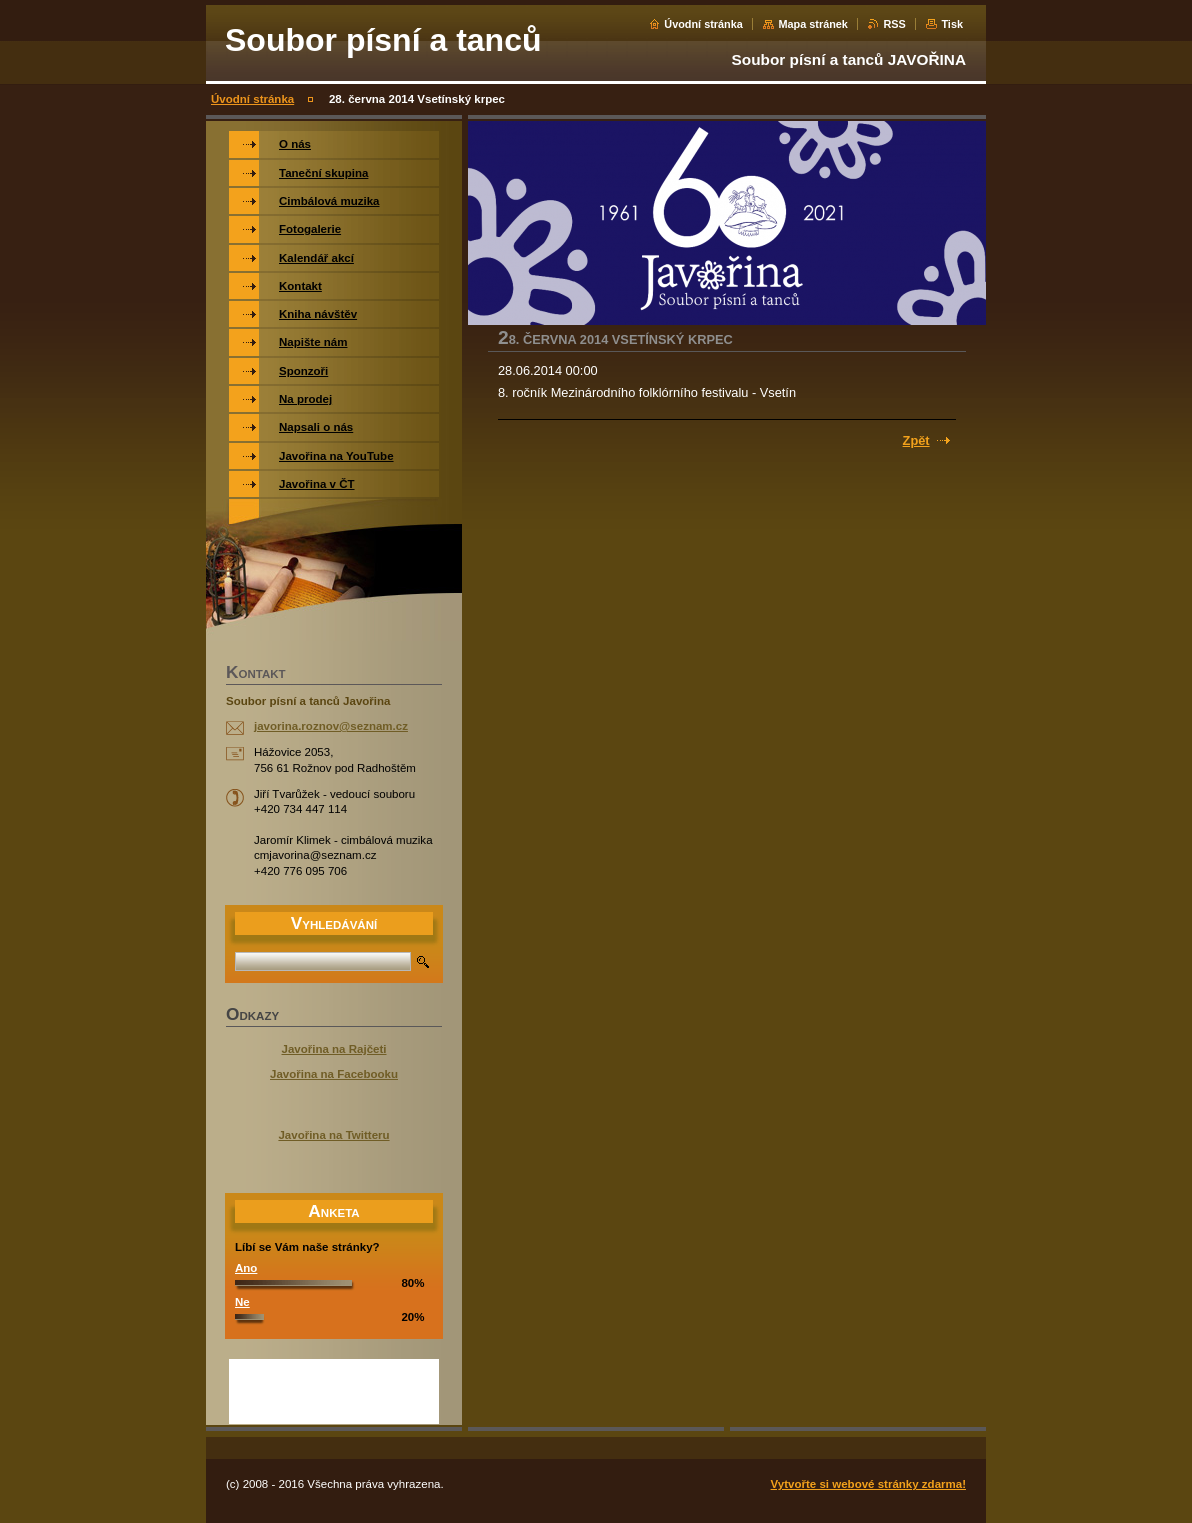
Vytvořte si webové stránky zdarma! (868, 1484)
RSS (894, 24)
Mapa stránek (813, 24)
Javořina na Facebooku (334, 1074)
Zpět (916, 440)
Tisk (952, 24)
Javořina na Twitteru (333, 1135)
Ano (246, 1268)
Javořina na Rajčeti (334, 1049)
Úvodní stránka (703, 24)
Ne (242, 1302)
